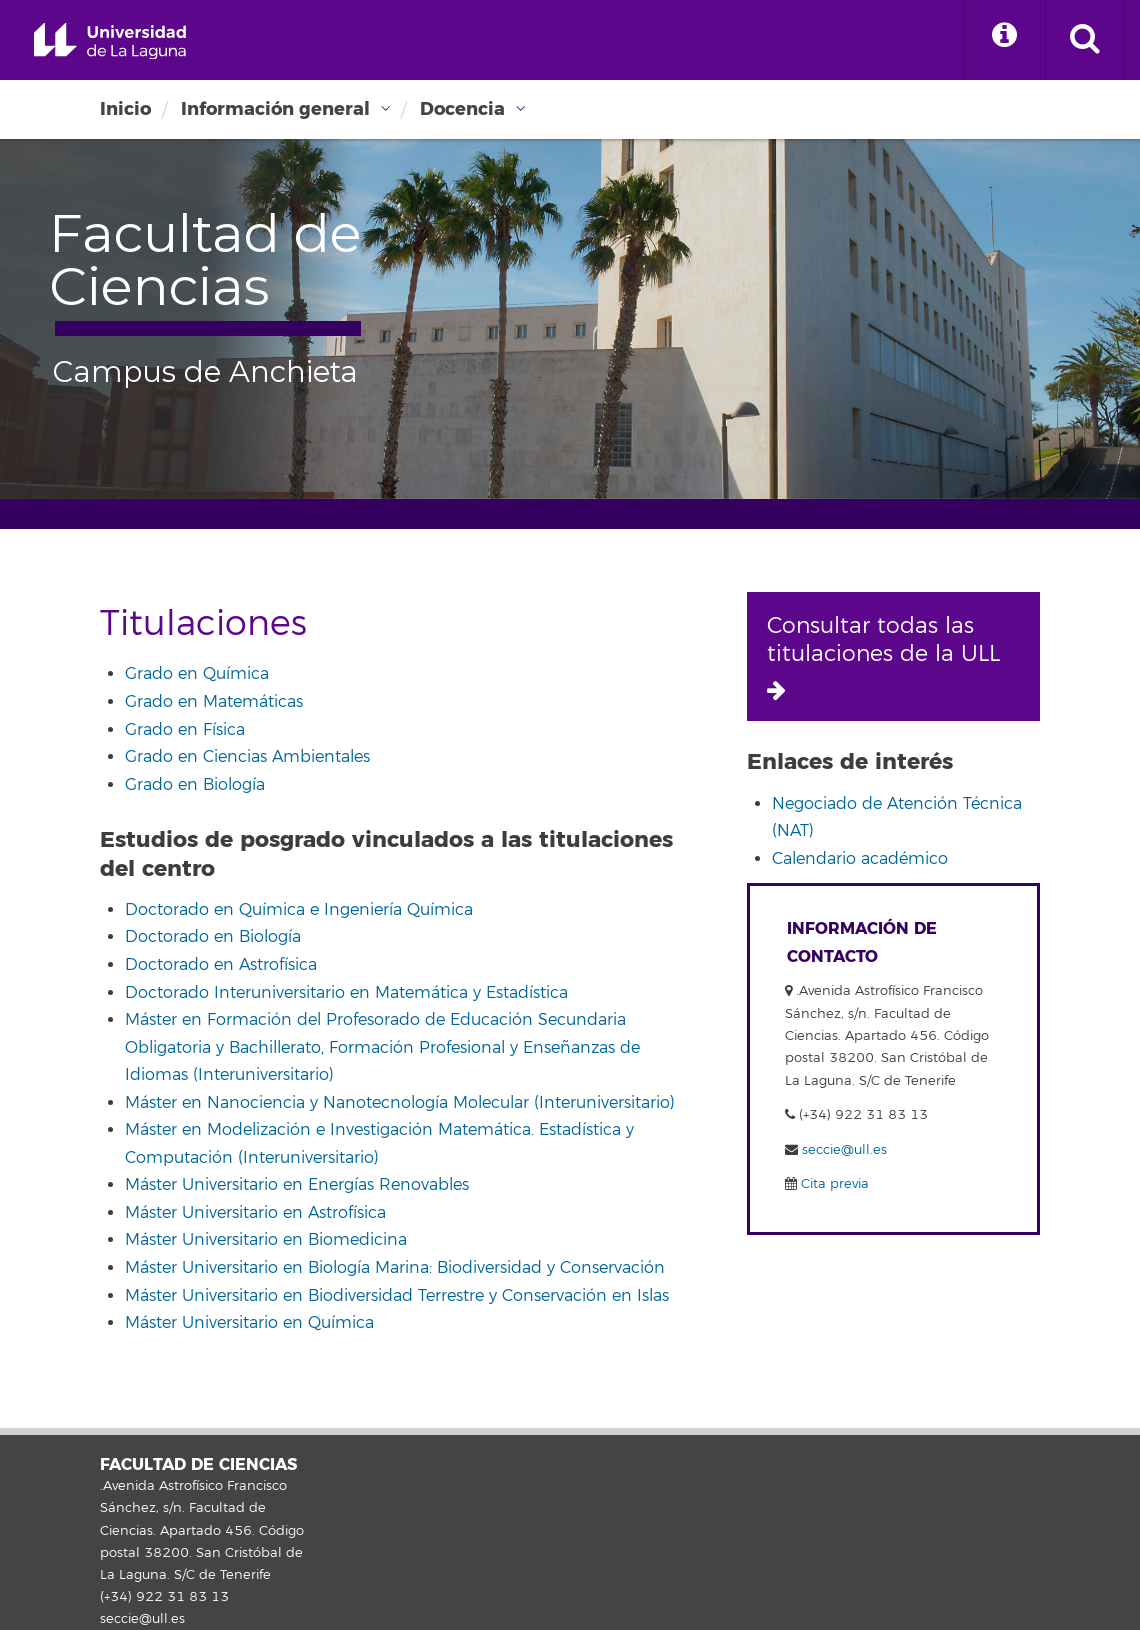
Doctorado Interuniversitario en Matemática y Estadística (346, 993)
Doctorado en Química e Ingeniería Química (299, 910)
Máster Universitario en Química (249, 1323)
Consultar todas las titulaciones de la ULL (883, 656)
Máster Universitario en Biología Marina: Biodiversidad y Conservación (395, 1268)
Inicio (125, 109)
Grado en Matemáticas (214, 702)
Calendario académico (860, 859)
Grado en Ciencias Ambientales (247, 757)
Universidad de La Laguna (110, 41)
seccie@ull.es (844, 1150)
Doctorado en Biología (213, 937)
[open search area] (1085, 40)
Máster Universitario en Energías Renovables (297, 1185)
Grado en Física (185, 730)
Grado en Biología (195, 785)
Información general (275, 109)
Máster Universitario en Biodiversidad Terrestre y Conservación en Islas (397, 1296)
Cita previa (833, 1184)
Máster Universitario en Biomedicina (266, 1240)
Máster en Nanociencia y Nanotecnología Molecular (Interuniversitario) (400, 1103)
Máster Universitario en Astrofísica (255, 1213)
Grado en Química (197, 674)
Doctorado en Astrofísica (221, 965)
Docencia (462, 109)
